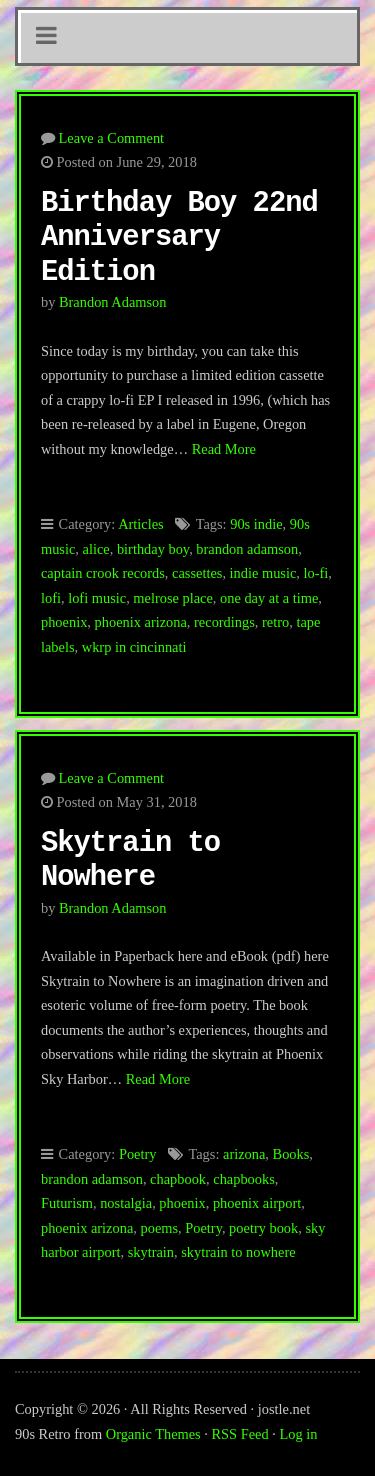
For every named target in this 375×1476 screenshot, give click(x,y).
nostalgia (126, 1203)
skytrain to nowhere (238, 1252)
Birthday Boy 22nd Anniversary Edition (179, 238)
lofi (51, 598)
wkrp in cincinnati (134, 647)
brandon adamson (247, 549)
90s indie (256, 524)
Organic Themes (153, 1434)
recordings (224, 622)
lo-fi (316, 573)
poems (159, 1228)
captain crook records (103, 573)
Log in (299, 1434)
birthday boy (153, 549)
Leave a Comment (112, 138)
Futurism (67, 1203)
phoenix (64, 622)
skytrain (151, 1252)
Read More (224, 449)
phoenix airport (257, 1203)
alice (96, 549)
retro (275, 622)
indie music (263, 573)
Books (291, 1154)
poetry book (263, 1228)
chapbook (178, 1179)
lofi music (97, 598)
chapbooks (244, 1179)
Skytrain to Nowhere (130, 861)
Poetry (138, 1154)
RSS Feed (240, 1434)
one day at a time (269, 598)
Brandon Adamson (113, 302)
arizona (244, 1154)
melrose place (173, 598)
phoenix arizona (141, 622)
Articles (141, 524)
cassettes (197, 573)
